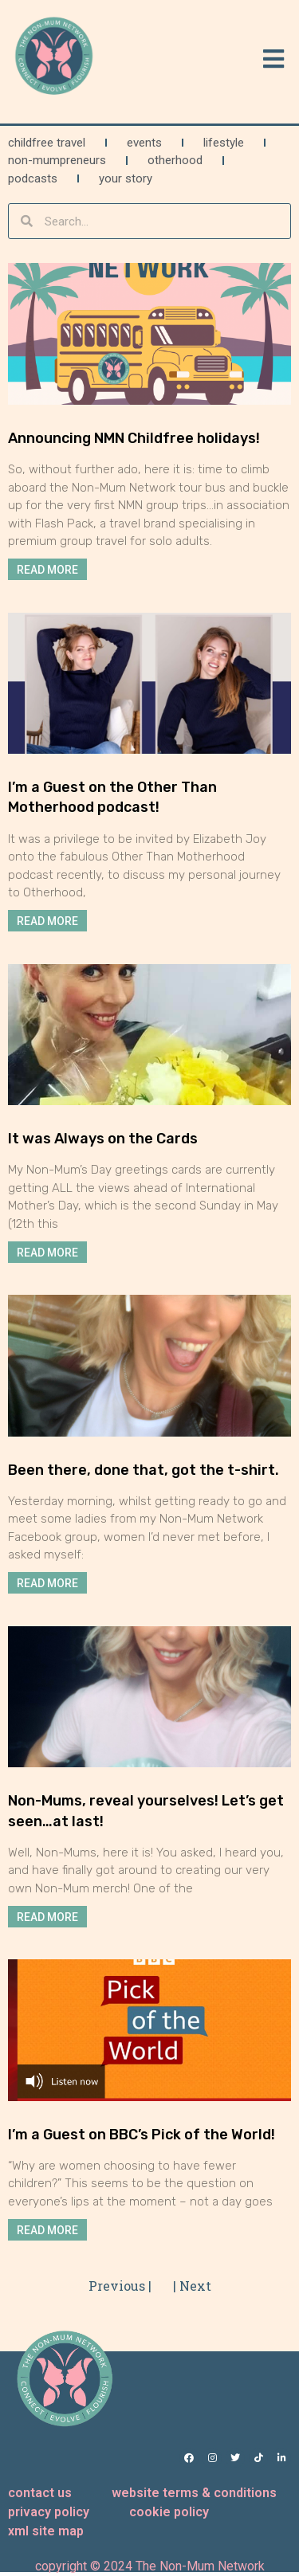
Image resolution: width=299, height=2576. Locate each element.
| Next (192, 2285)
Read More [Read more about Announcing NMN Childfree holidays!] (47, 569)
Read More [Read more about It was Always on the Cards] (47, 1251)
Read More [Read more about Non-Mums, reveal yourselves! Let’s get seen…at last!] (47, 1916)
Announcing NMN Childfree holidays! (134, 438)
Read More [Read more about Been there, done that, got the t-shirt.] (47, 1583)
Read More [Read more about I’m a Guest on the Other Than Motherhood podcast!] (47, 921)
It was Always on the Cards (103, 1138)
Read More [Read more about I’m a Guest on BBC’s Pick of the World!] (47, 2229)
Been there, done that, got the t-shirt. (143, 1470)
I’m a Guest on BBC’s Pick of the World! (141, 2134)
